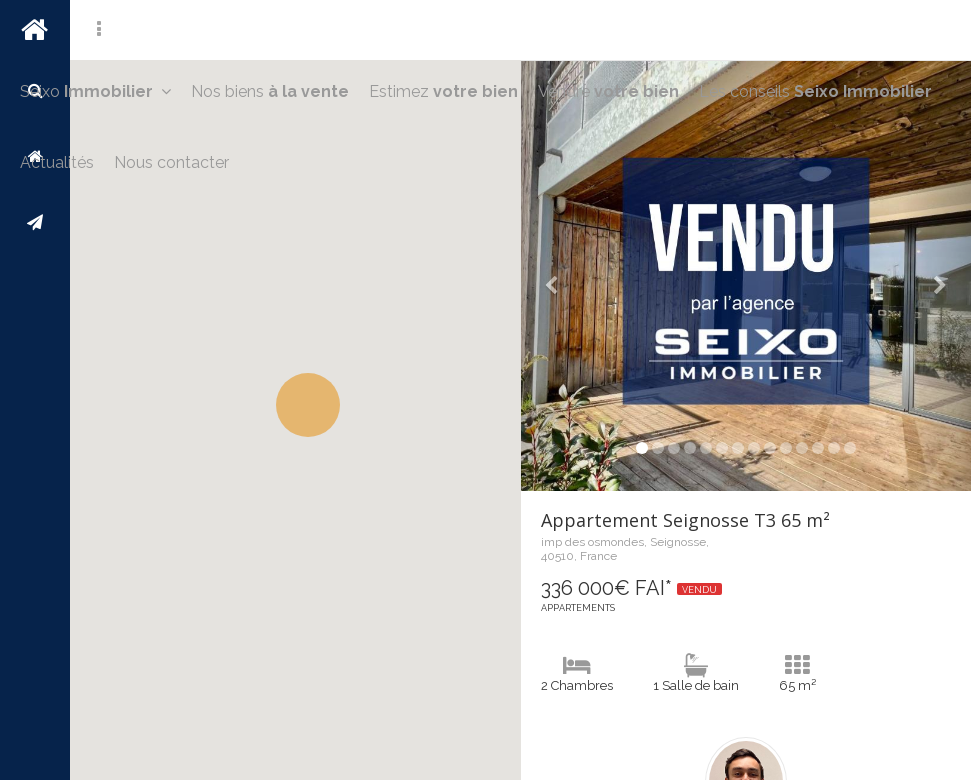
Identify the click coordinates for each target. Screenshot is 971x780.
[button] (308, 405)
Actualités (57, 162)
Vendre (608, 91)
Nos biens (270, 91)
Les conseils (815, 91)
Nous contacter (171, 162)
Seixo (95, 91)
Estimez (443, 91)
